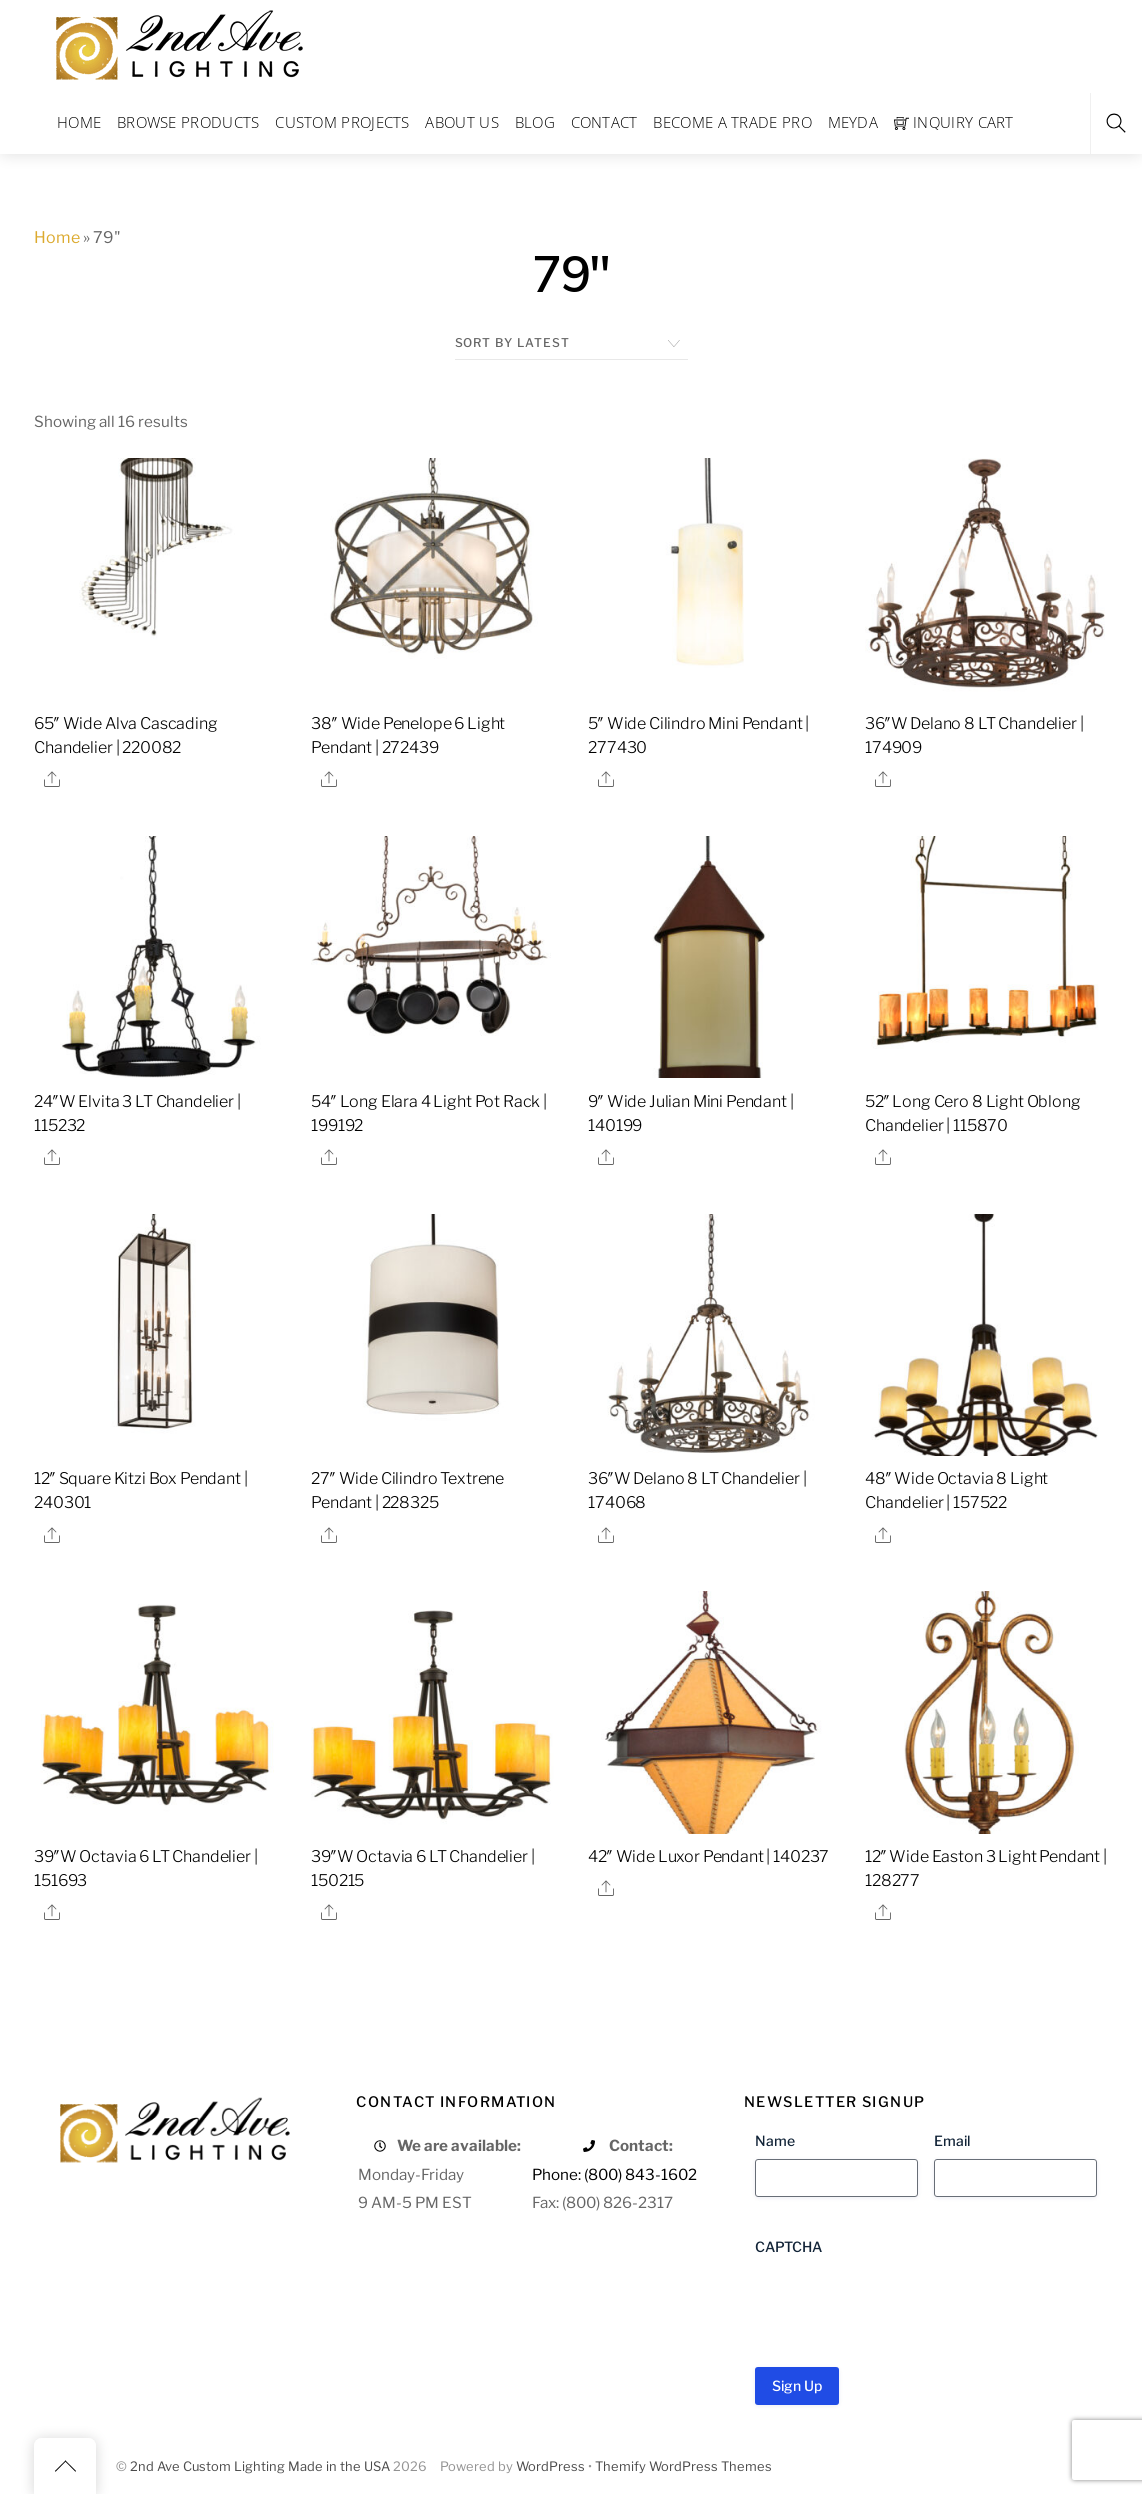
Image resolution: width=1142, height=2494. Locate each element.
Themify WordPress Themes (683, 2466)
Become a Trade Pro (732, 122)
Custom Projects (342, 122)
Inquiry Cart (954, 122)
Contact (604, 122)
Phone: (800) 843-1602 (614, 2174)
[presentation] (907, 2304)
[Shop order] (571, 343)
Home (79, 122)
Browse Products (188, 122)
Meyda (853, 122)
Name (775, 2140)
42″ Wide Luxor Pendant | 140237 (708, 1856)
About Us (461, 122)
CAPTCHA (788, 2246)
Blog (535, 122)
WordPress (550, 2466)
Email (952, 2140)
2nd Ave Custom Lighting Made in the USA (260, 2466)
